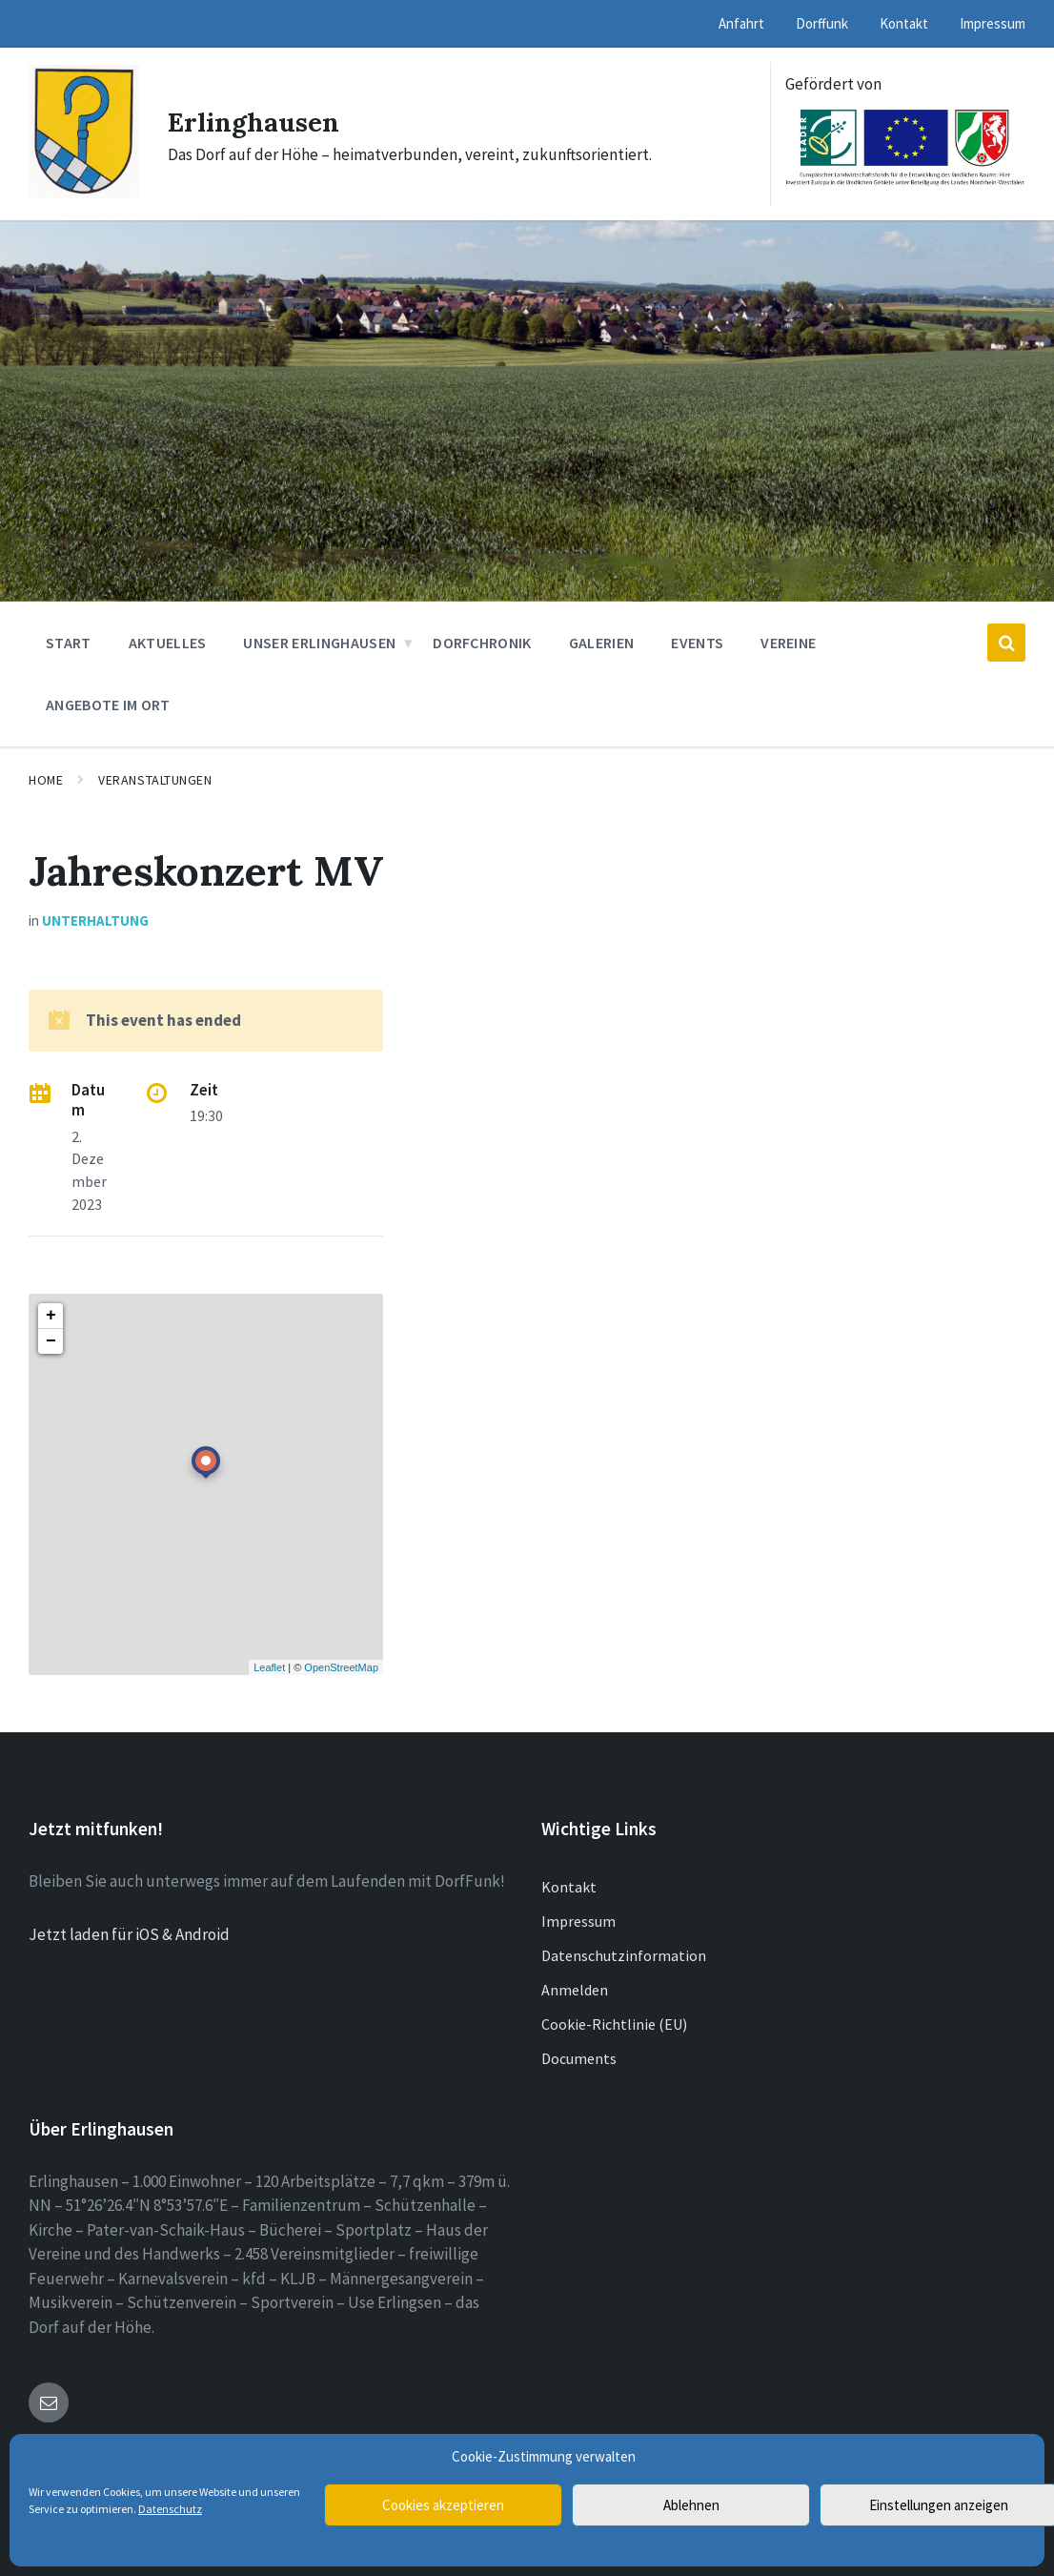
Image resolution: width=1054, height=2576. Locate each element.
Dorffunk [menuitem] (822, 23)
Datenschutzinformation (623, 1955)
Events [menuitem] (697, 642)
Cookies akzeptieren (443, 2505)
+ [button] (51, 1315)
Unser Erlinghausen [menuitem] (319, 642)
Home (46, 779)
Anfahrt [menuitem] (741, 23)
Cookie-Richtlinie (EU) (614, 2024)
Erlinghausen (260, 121)
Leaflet (269, 1667)
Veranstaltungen (155, 779)
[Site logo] (84, 192)
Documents (579, 2058)
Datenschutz (170, 2509)
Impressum (578, 1921)
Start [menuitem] (68, 642)
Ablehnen (691, 2505)
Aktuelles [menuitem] (168, 642)
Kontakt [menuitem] (904, 23)
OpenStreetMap (341, 1667)
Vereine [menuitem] (788, 642)
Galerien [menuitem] (602, 642)
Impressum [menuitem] (992, 23)
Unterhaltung (95, 920)
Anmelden (574, 1989)
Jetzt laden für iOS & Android (129, 1934)
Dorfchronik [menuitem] (482, 642)
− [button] (51, 1341)
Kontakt (569, 1886)
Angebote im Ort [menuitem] (108, 704)
